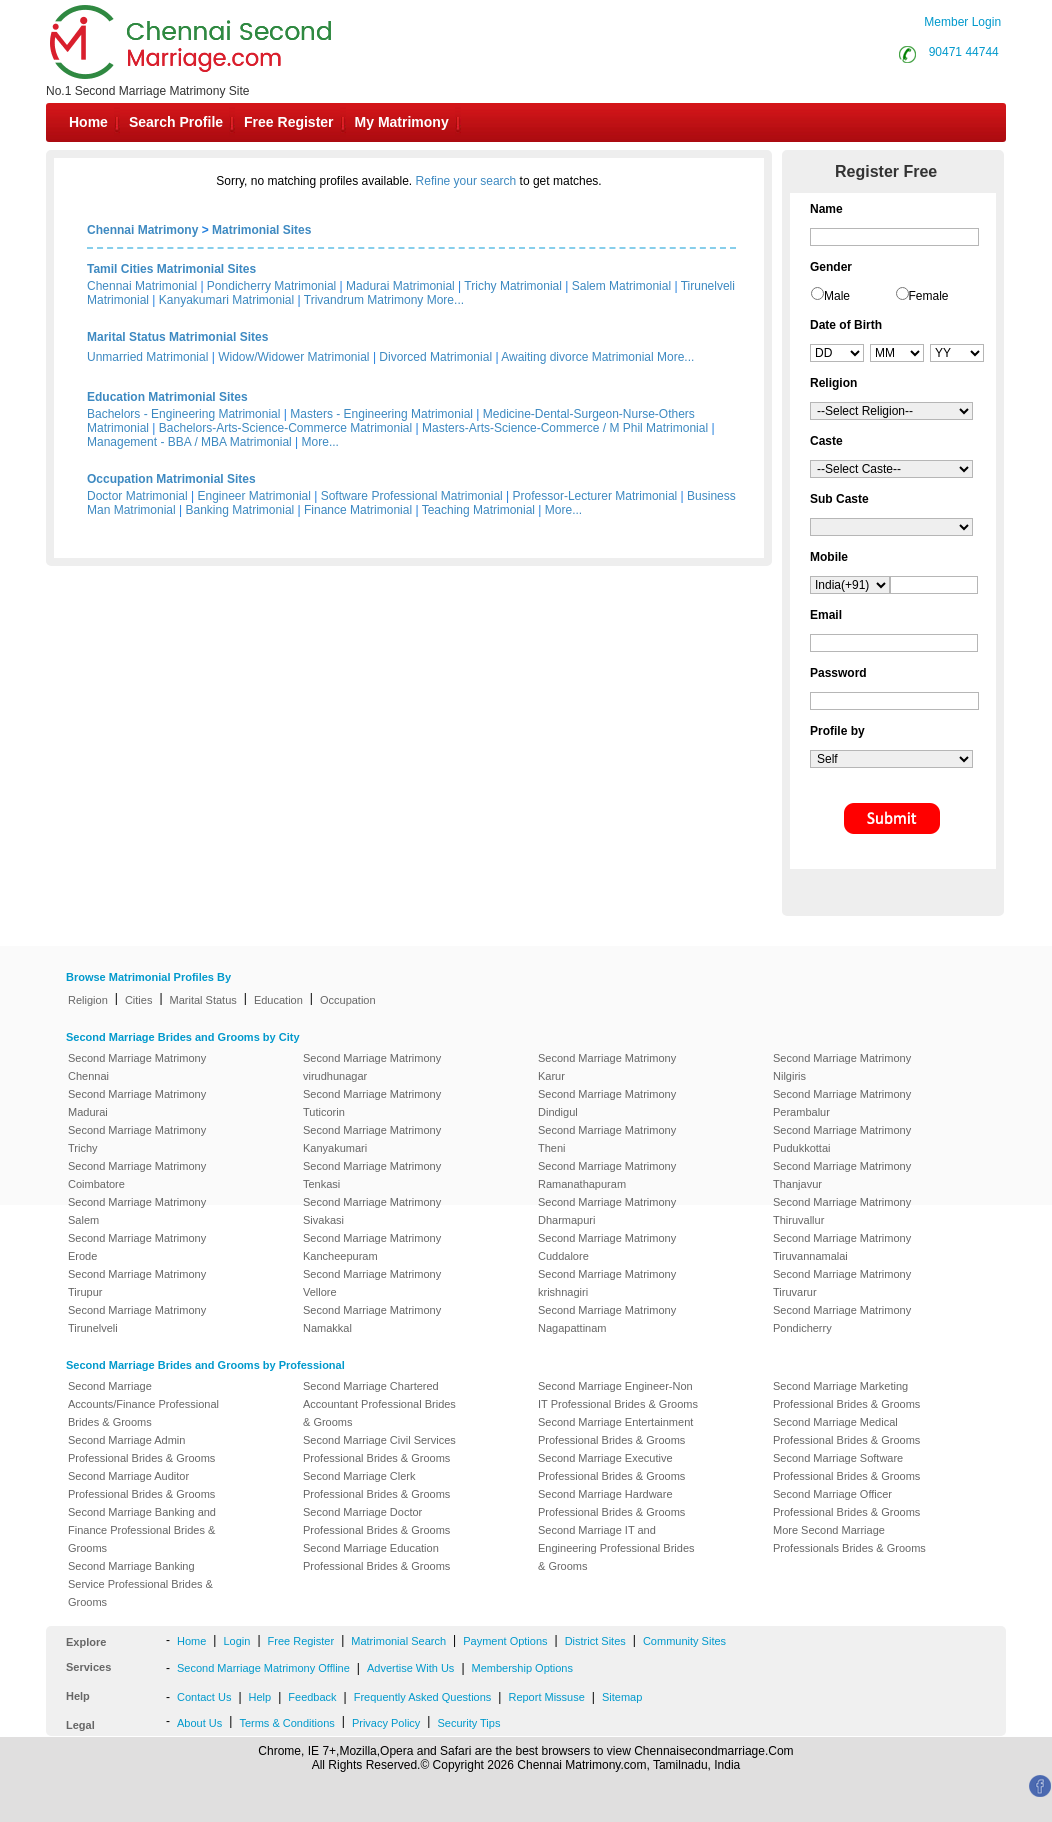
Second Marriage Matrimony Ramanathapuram (607, 1175)
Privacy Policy (386, 1723)
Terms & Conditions (286, 1723)
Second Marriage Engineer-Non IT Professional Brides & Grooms (618, 1395)
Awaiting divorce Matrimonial (577, 357)
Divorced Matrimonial (435, 357)
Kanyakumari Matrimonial (226, 300)
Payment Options (505, 1641)
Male (837, 296)
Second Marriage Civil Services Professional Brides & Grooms (379, 1449)
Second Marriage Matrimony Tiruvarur (842, 1283)
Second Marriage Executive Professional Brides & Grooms (611, 1467)
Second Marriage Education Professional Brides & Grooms (376, 1557)
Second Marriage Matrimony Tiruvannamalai (842, 1247)
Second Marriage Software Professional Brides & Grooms (846, 1467)
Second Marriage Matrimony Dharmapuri (607, 1211)
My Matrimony (402, 122)
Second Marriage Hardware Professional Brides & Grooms (611, 1503)
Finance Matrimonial (358, 510)
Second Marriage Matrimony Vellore (372, 1283)
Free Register (288, 122)
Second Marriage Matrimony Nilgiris (842, 1067)
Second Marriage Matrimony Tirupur (137, 1283)
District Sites (595, 1641)
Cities (139, 1000)
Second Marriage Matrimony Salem (137, 1211)
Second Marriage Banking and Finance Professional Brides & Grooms (142, 1530)
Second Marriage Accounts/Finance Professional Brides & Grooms (143, 1404)
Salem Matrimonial (621, 286)
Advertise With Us (410, 1668)
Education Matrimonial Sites (167, 397)
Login (236, 1641)
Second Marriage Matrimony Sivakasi (372, 1211)
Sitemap (622, 1697)
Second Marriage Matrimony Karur (607, 1067)
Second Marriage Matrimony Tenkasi (372, 1175)
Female (929, 296)
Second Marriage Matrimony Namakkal (372, 1319)
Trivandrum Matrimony (364, 300)
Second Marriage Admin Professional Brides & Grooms (141, 1449)
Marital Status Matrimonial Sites (177, 337)
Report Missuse (546, 1697)
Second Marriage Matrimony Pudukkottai (842, 1139)
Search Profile (176, 122)
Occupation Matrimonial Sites (171, 479)
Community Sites (684, 1641)
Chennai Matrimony (142, 230)
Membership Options (523, 1668)
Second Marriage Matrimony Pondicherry (842, 1319)
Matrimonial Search (398, 1641)
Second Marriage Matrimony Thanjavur (842, 1175)
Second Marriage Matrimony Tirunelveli (137, 1319)
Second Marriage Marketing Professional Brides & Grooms (846, 1395)
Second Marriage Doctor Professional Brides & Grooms (376, 1521)
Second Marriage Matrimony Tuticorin (372, 1103)
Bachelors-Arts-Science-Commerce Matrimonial (285, 428)
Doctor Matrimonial (137, 496)
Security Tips (468, 1723)
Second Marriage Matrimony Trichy (137, 1139)
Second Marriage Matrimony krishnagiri (607, 1283)
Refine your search (466, 181)
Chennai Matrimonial (142, 286)
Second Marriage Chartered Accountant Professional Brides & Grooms (379, 1404)
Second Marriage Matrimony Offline (263, 1668)
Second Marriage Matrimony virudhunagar (372, 1067)
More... (445, 300)
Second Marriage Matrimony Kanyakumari (372, 1139)
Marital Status (203, 1000)
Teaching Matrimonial (478, 510)
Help (260, 1697)
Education (278, 1000)
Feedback (312, 1697)
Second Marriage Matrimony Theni (607, 1139)
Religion (88, 1000)
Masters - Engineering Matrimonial (381, 414)
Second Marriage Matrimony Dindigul (607, 1103)
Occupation (348, 1000)
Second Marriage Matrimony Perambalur (842, 1103)
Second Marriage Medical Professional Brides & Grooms (846, 1431)
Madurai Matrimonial (400, 286)
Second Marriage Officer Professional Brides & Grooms (846, 1503)
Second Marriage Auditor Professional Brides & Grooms (141, 1485)
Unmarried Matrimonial (147, 357)
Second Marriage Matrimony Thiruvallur (842, 1211)
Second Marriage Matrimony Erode (137, 1247)
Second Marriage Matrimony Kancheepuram (372, 1247)
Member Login (962, 22)
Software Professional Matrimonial (412, 496)
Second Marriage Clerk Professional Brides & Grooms (376, 1485)
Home (88, 122)
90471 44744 (964, 52)
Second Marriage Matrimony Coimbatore (137, 1175)
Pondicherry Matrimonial (271, 286)
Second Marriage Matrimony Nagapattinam (607, 1319)
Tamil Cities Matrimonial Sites (171, 269)
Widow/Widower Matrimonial (293, 357)
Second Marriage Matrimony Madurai (137, 1103)
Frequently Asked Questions (423, 1697)
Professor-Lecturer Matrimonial (595, 496)
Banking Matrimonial (240, 510)
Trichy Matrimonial (513, 286)
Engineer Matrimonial (254, 496)
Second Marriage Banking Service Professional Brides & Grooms (140, 1584)
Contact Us (204, 1697)
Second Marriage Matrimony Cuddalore (607, 1247)
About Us (199, 1723)
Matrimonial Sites (261, 230)
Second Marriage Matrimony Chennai (137, 1067)
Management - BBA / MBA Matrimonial (189, 442)
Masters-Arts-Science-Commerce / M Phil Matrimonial (565, 428)
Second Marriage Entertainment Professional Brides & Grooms (615, 1431)
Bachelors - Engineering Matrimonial (183, 414)
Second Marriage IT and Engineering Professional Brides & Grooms (616, 1548)
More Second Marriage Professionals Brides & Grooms (849, 1539)
